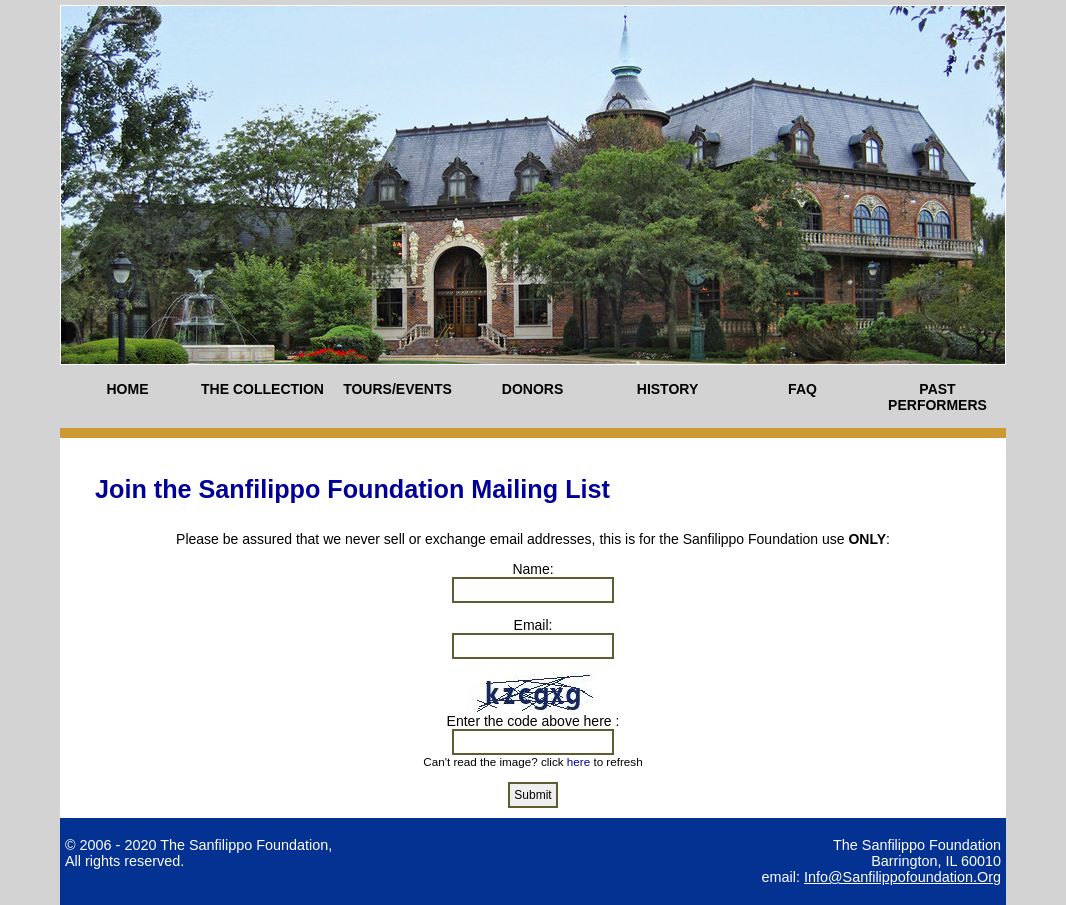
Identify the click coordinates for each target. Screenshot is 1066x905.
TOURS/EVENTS (397, 389)
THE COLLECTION (262, 389)
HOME (128, 389)
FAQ (802, 389)
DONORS (532, 389)
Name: (532, 569)
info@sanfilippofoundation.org (902, 877)
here (578, 761)
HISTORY (667, 389)
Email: (533, 625)
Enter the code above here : (533, 721)
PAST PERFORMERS (937, 397)
